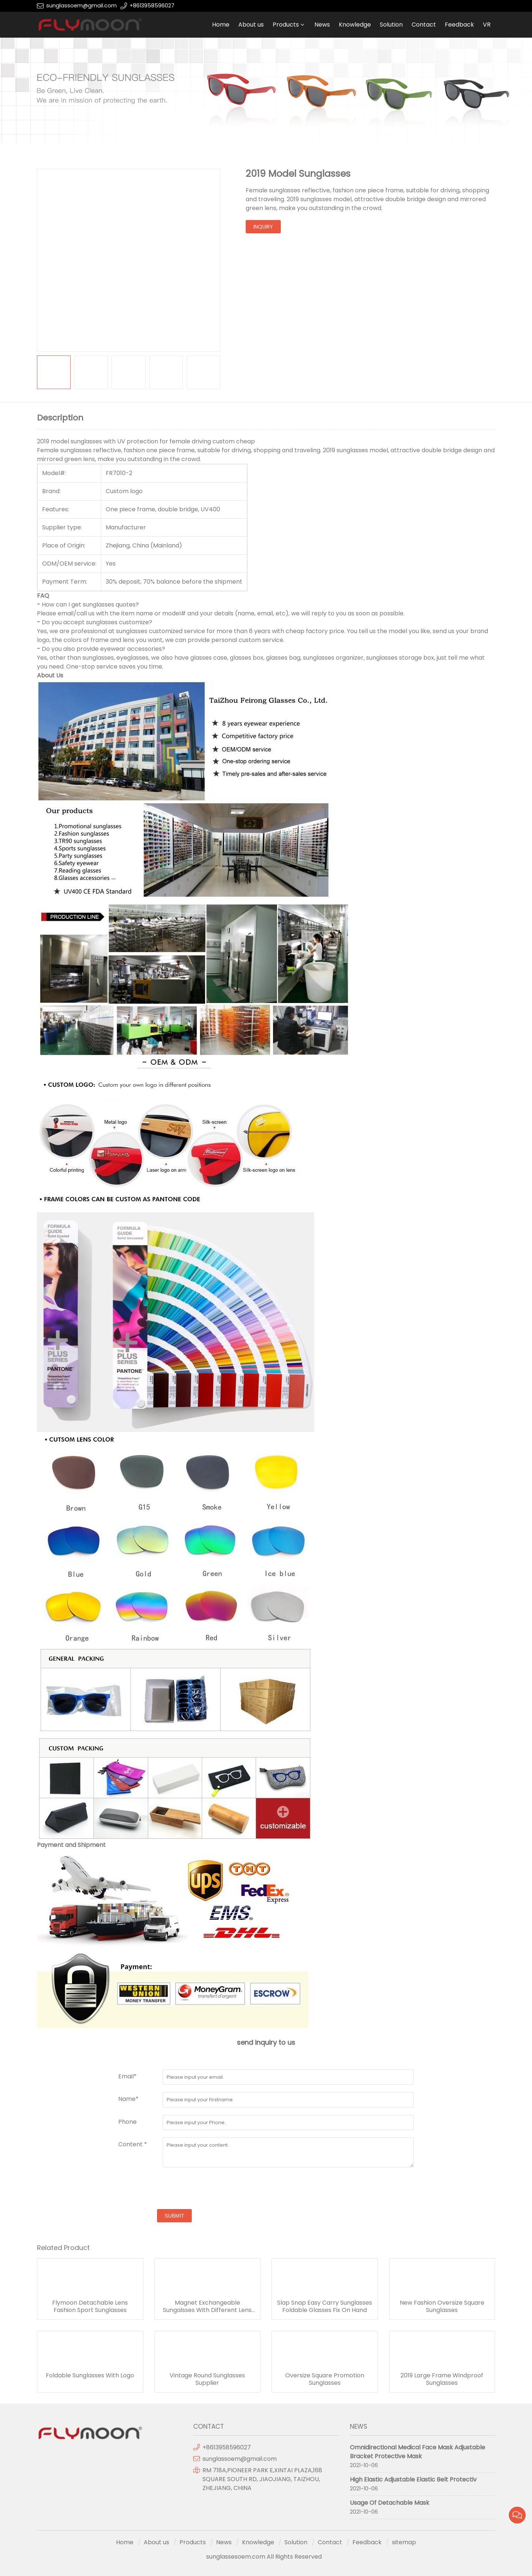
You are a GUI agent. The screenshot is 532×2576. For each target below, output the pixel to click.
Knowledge (355, 24)
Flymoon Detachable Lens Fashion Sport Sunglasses (90, 2306)
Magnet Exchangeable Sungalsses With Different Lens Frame (207, 2306)
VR (487, 24)
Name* (128, 2099)
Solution (391, 24)
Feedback (459, 24)
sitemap (404, 2542)
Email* (127, 2076)
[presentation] (174, 2189)
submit (174, 2216)
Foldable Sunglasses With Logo (90, 2375)
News (322, 24)
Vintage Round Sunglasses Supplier (207, 2379)
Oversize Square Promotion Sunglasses (324, 2379)
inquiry (263, 226)
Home (220, 24)
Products (286, 24)
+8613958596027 (152, 5)
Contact (424, 24)
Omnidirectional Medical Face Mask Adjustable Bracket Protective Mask (417, 2451)
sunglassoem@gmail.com (81, 5)
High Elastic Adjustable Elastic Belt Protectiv (413, 2479)
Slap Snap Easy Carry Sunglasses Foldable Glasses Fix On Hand (324, 2306)
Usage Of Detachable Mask (389, 2502)
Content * (132, 2144)
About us (251, 24)
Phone (127, 2122)
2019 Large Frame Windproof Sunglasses (441, 2379)
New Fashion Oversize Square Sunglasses (442, 2306)
